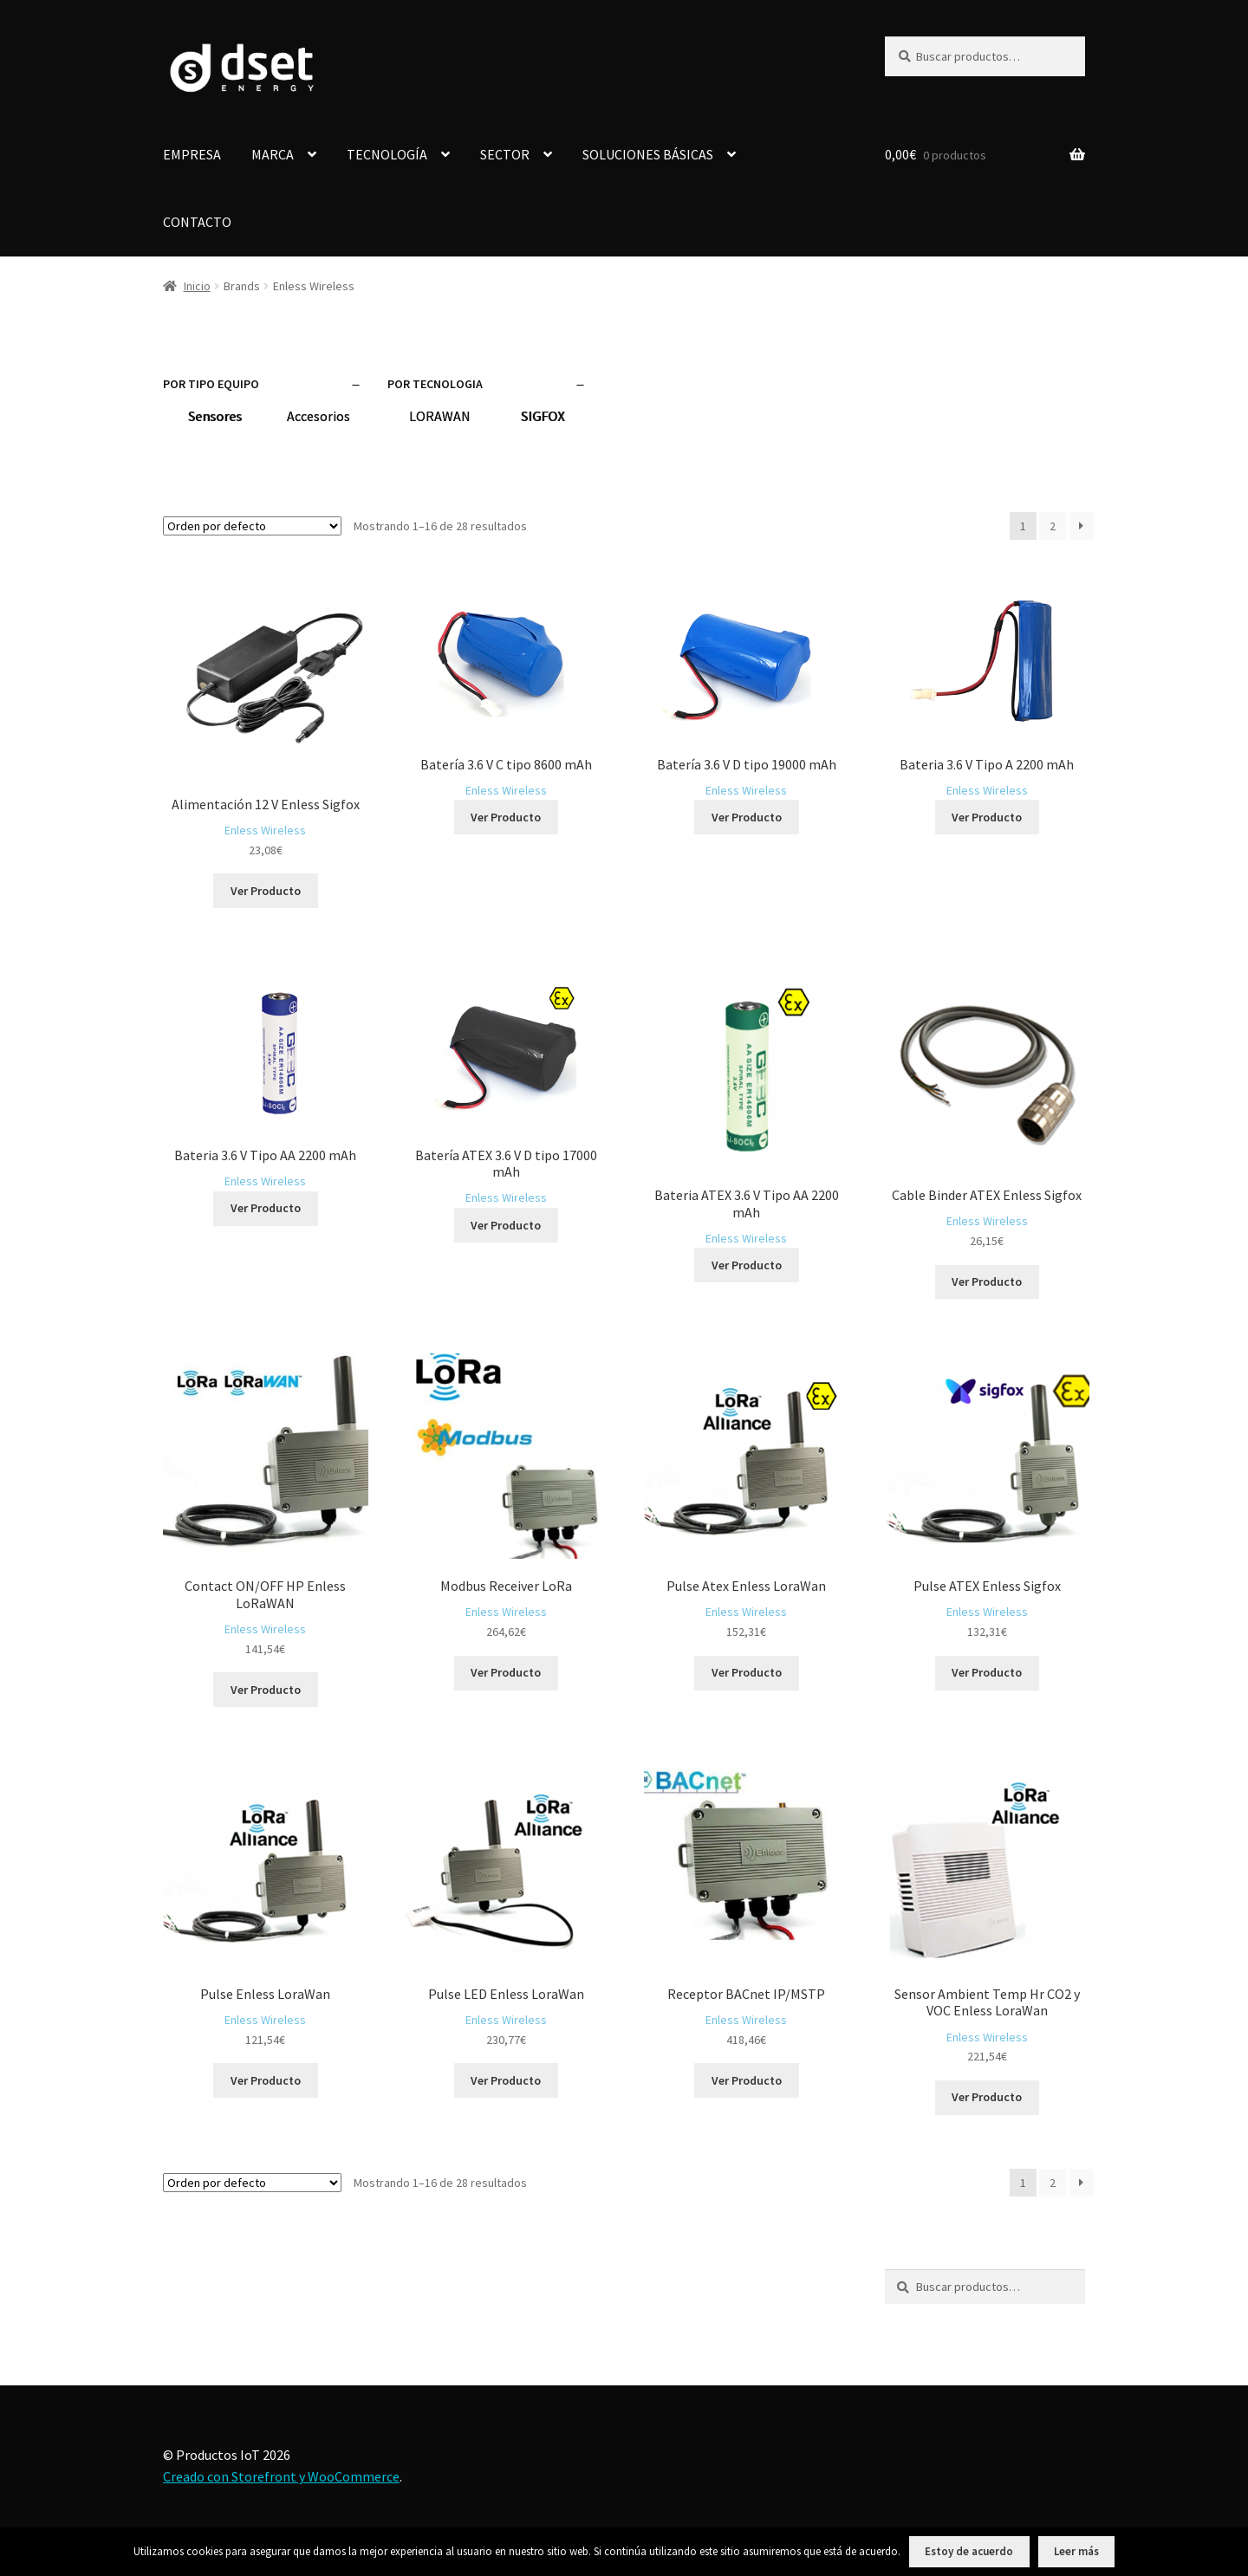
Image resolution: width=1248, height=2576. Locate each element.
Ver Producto (266, 891)
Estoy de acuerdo (969, 2551)
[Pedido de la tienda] (252, 525)
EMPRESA (192, 154)
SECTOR (505, 154)
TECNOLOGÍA (387, 154)
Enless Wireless (265, 830)
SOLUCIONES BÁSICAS (647, 154)
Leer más (1076, 2551)
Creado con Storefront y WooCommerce (281, 2476)
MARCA (272, 154)
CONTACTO (197, 221)
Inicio (197, 286)
